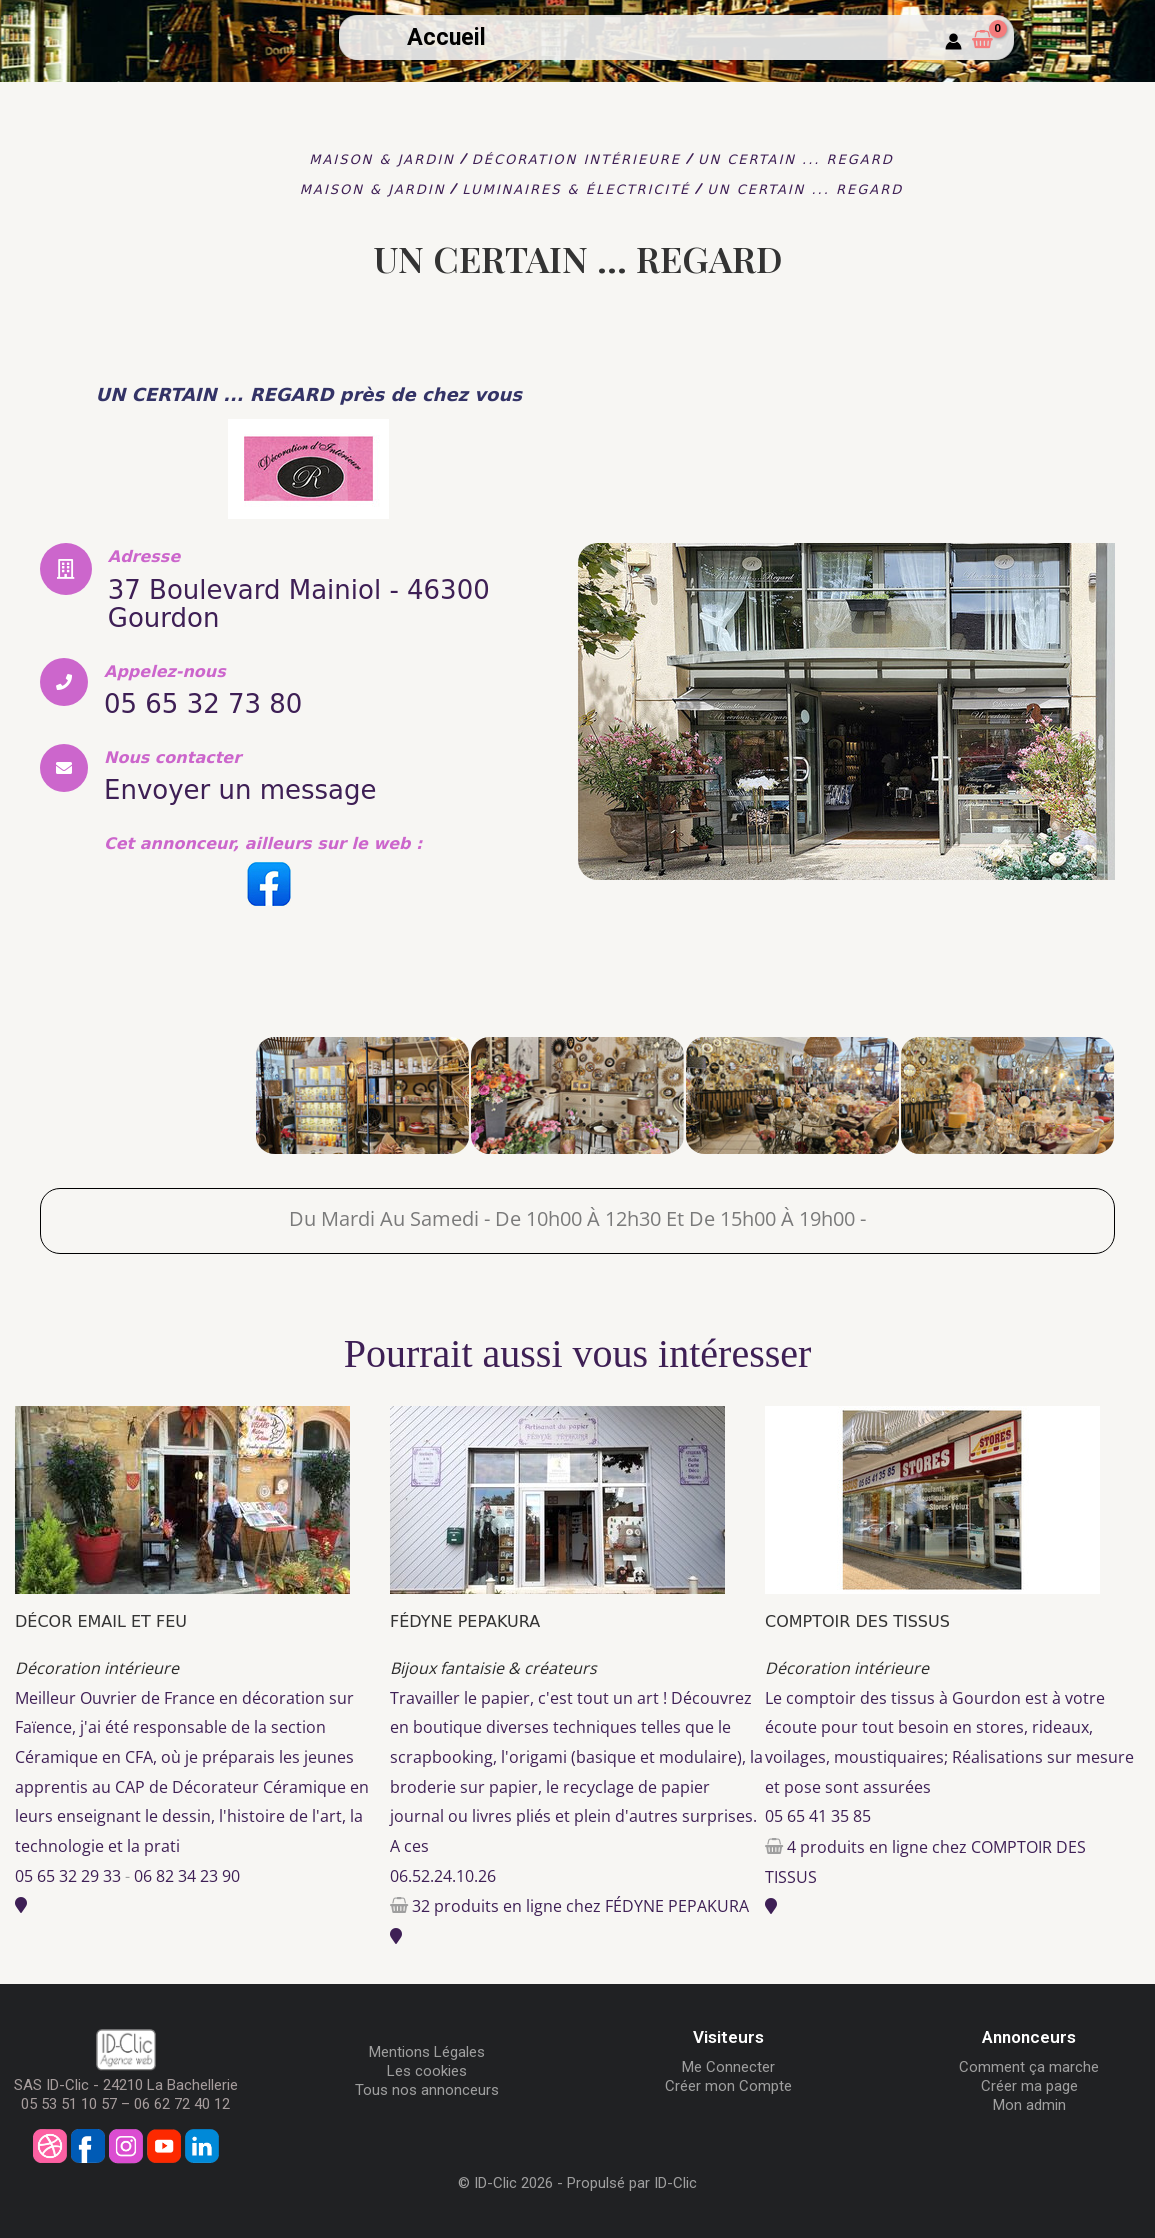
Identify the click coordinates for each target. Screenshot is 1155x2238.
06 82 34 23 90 (187, 1876)
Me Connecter (728, 2067)
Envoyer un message (240, 790)
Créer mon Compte (728, 2086)
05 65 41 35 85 (818, 1816)
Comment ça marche (1029, 2067)
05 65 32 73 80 (203, 704)
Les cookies (427, 2071)
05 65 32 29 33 (68, 1876)
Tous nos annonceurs (427, 2090)
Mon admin (1029, 2105)
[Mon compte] (953, 42)
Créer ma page (1029, 2086)
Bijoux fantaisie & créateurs (493, 1668)
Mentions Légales (427, 2052)
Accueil (446, 37)
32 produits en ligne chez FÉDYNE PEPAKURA (580, 1906)
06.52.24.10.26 (443, 1876)
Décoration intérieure (97, 1668)
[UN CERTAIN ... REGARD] (147, 1095)
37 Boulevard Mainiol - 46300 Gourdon (299, 604)
